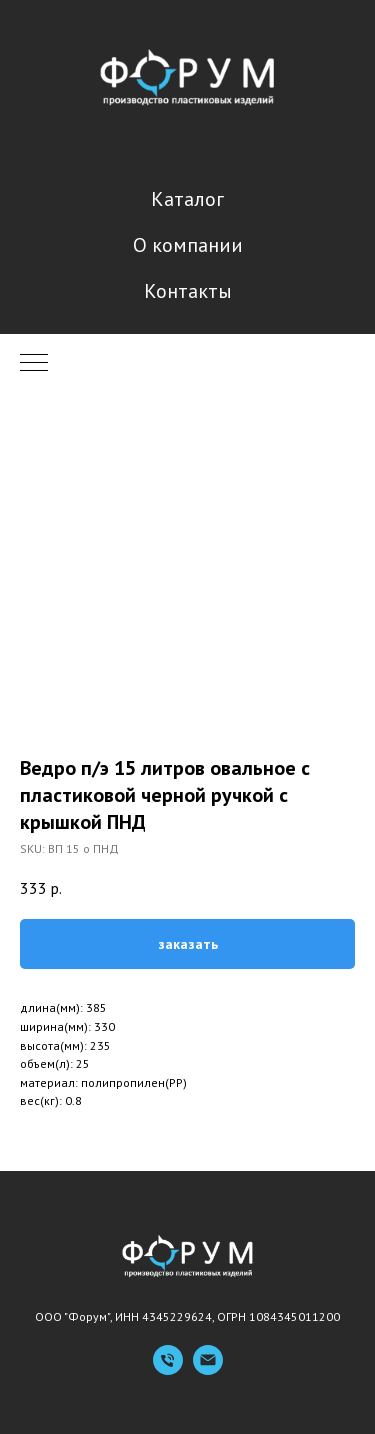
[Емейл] (208, 1369)
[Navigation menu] (34, 364)
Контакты (188, 291)
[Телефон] (168, 1369)
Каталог (187, 199)
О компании (188, 245)
